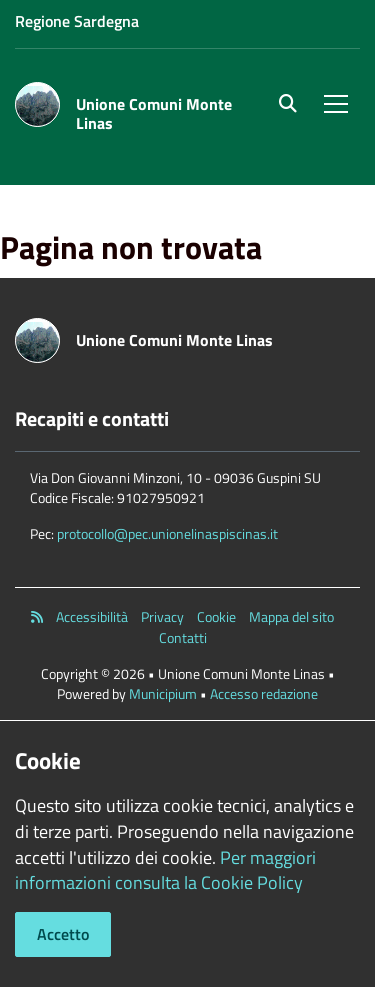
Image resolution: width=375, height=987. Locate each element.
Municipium (163, 693)
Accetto (63, 934)
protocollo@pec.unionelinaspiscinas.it (167, 533)
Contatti (183, 638)
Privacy (162, 617)
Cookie (216, 617)
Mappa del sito (291, 617)
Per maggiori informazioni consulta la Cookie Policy (165, 870)
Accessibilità (92, 617)
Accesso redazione (264, 693)
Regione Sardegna (77, 21)
